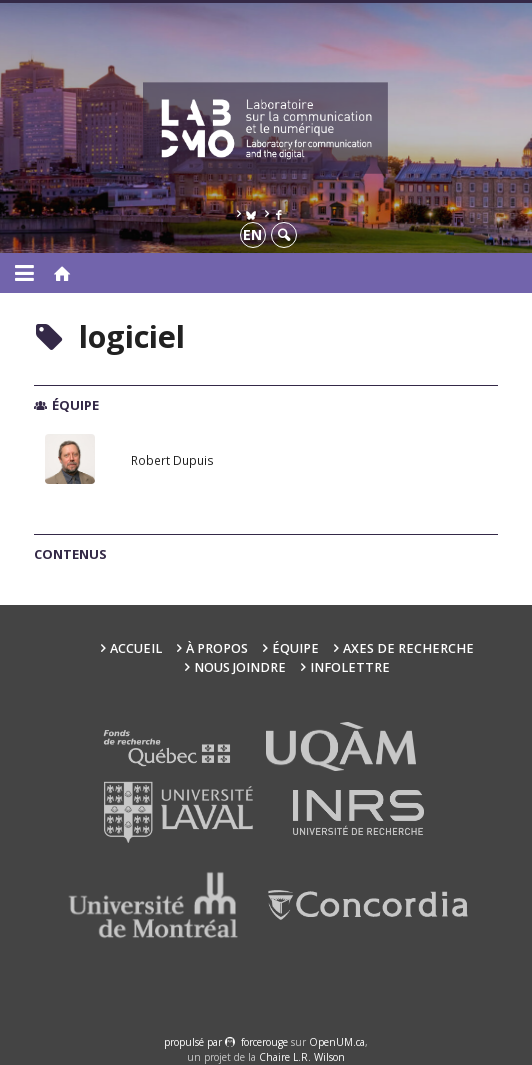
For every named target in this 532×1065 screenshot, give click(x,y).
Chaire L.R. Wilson (302, 1057)
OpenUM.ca (337, 1042)
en (252, 234)
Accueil (136, 648)
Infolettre (350, 667)
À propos (217, 648)
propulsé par (194, 1042)
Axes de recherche (408, 648)
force (264, 1042)
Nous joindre (240, 667)
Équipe (295, 648)
